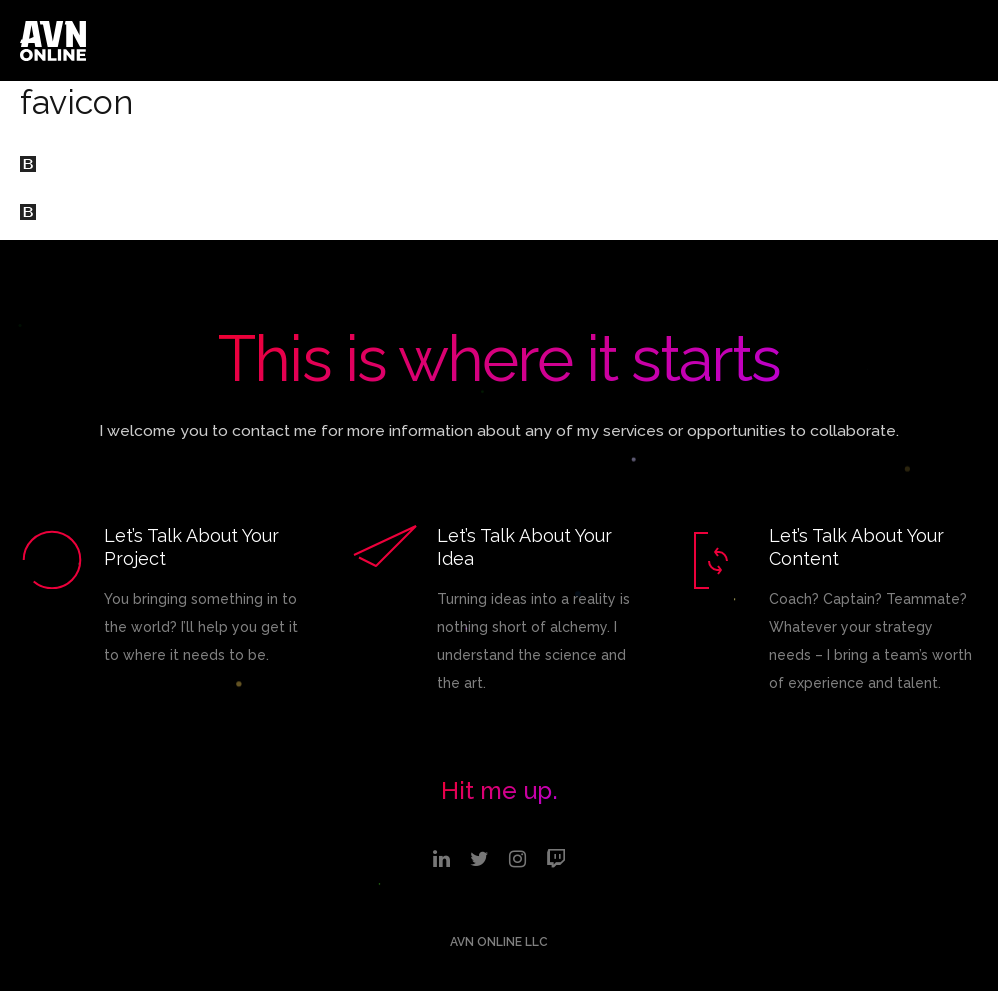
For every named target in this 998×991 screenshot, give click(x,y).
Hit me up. (499, 790)
